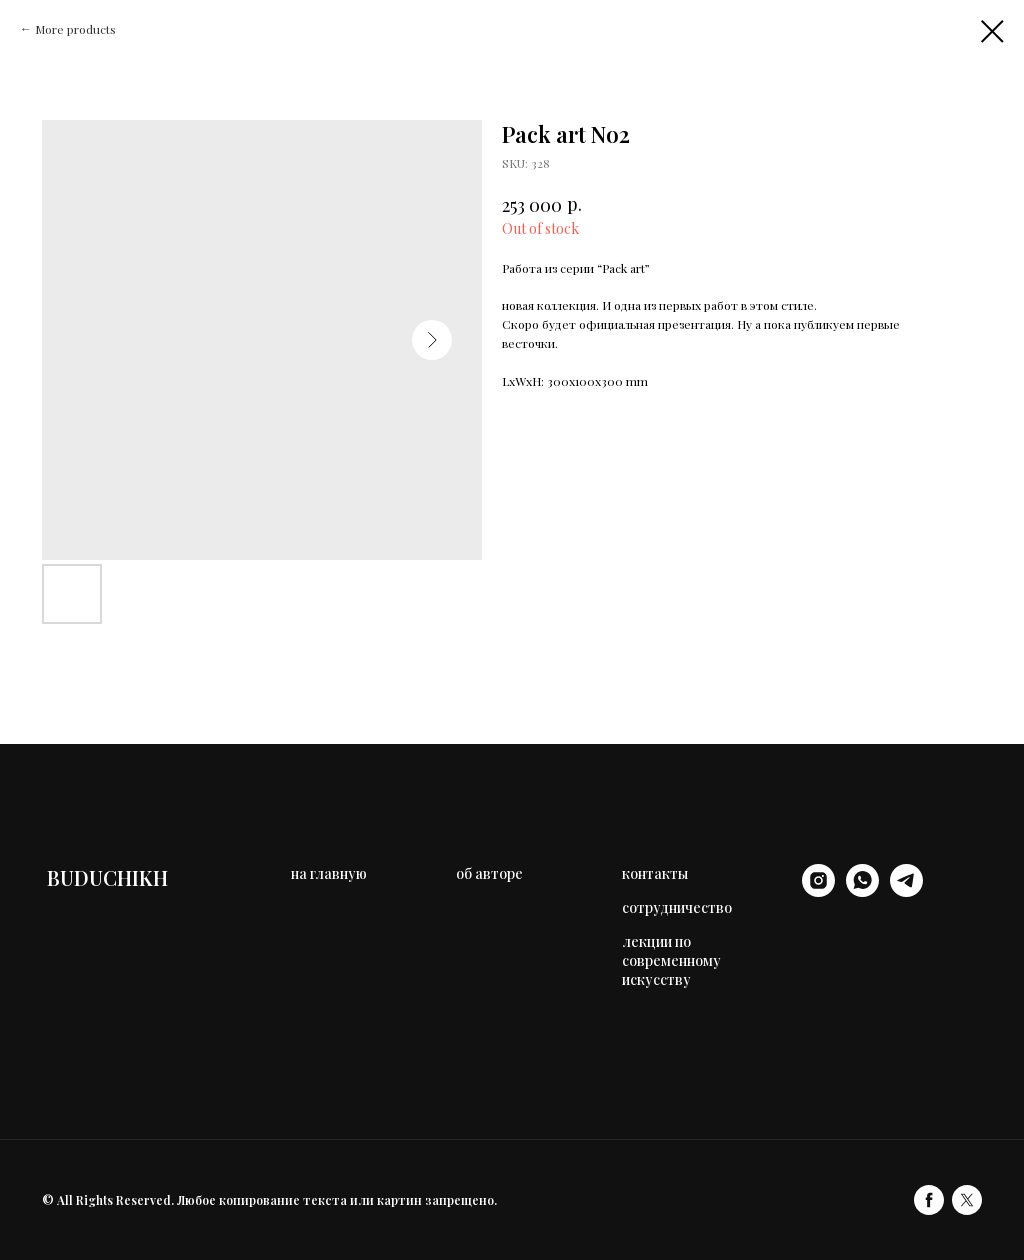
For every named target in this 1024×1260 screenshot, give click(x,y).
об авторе (489, 873)
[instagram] (818, 891)
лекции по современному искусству (671, 960)
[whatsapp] (862, 891)
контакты (655, 873)
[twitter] (967, 1200)
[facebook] (929, 1200)
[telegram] (906, 891)
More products (75, 29)
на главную (329, 873)
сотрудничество (677, 907)
